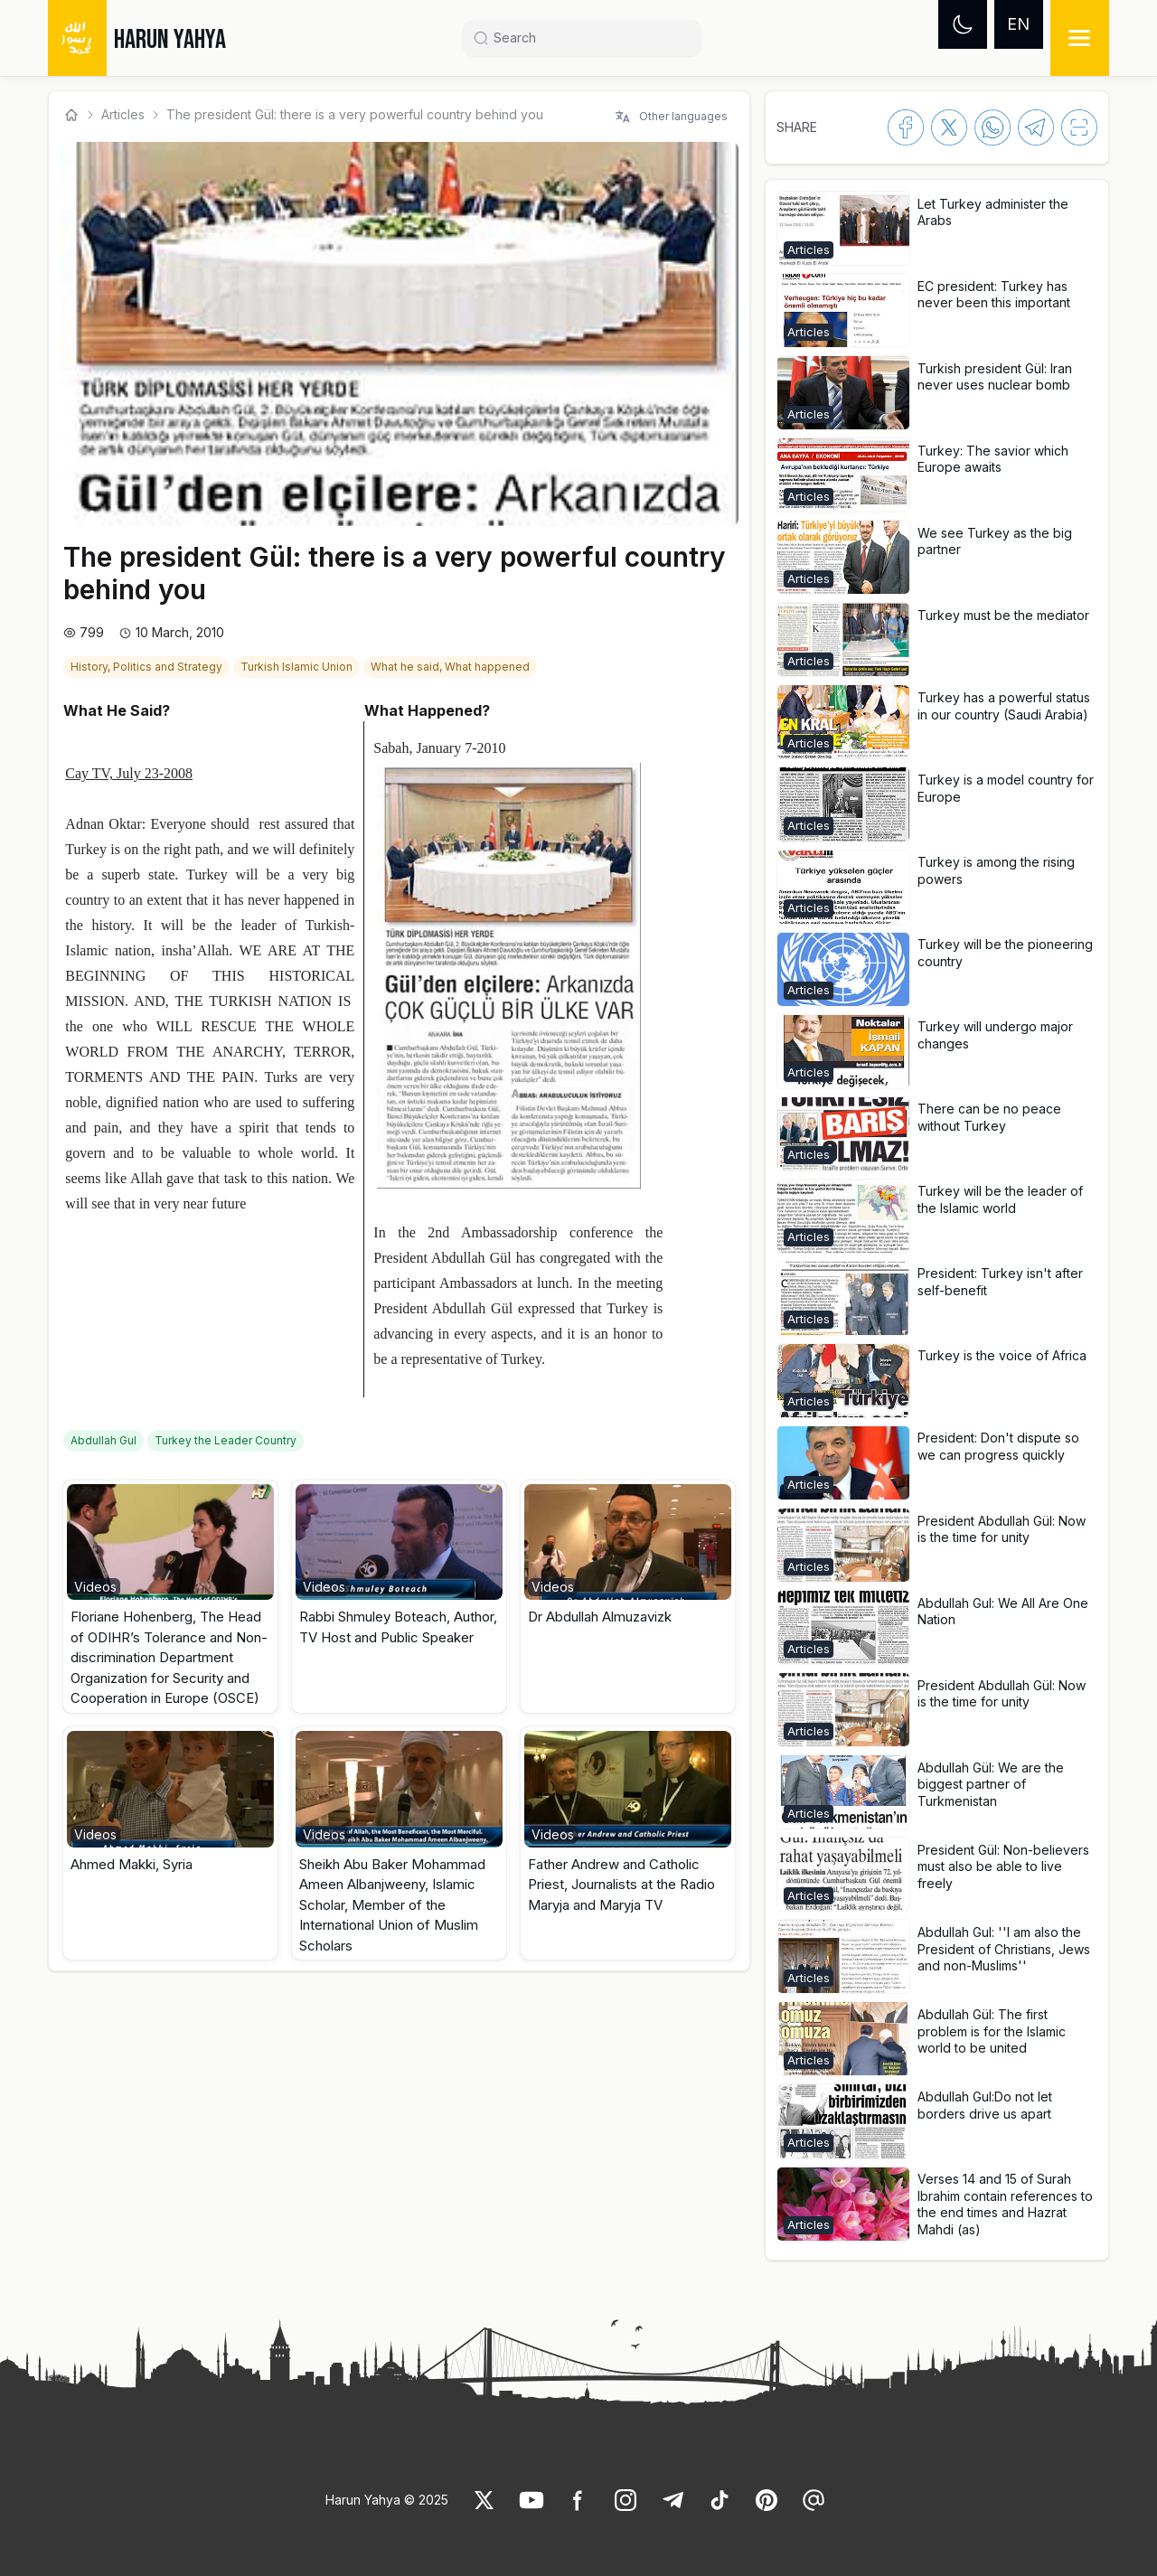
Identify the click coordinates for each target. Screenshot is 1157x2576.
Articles (123, 114)
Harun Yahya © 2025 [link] (386, 2499)
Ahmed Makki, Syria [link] (132, 1864)
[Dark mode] (962, 24)
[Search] (589, 38)
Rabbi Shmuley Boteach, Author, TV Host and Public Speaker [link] (398, 1627)
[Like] (484, 2500)
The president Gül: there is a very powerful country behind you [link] (354, 114)
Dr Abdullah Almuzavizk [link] (600, 1616)
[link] (148, 665)
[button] (170, 1597)
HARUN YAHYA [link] (170, 40)
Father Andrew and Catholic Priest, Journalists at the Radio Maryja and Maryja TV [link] (621, 1884)
